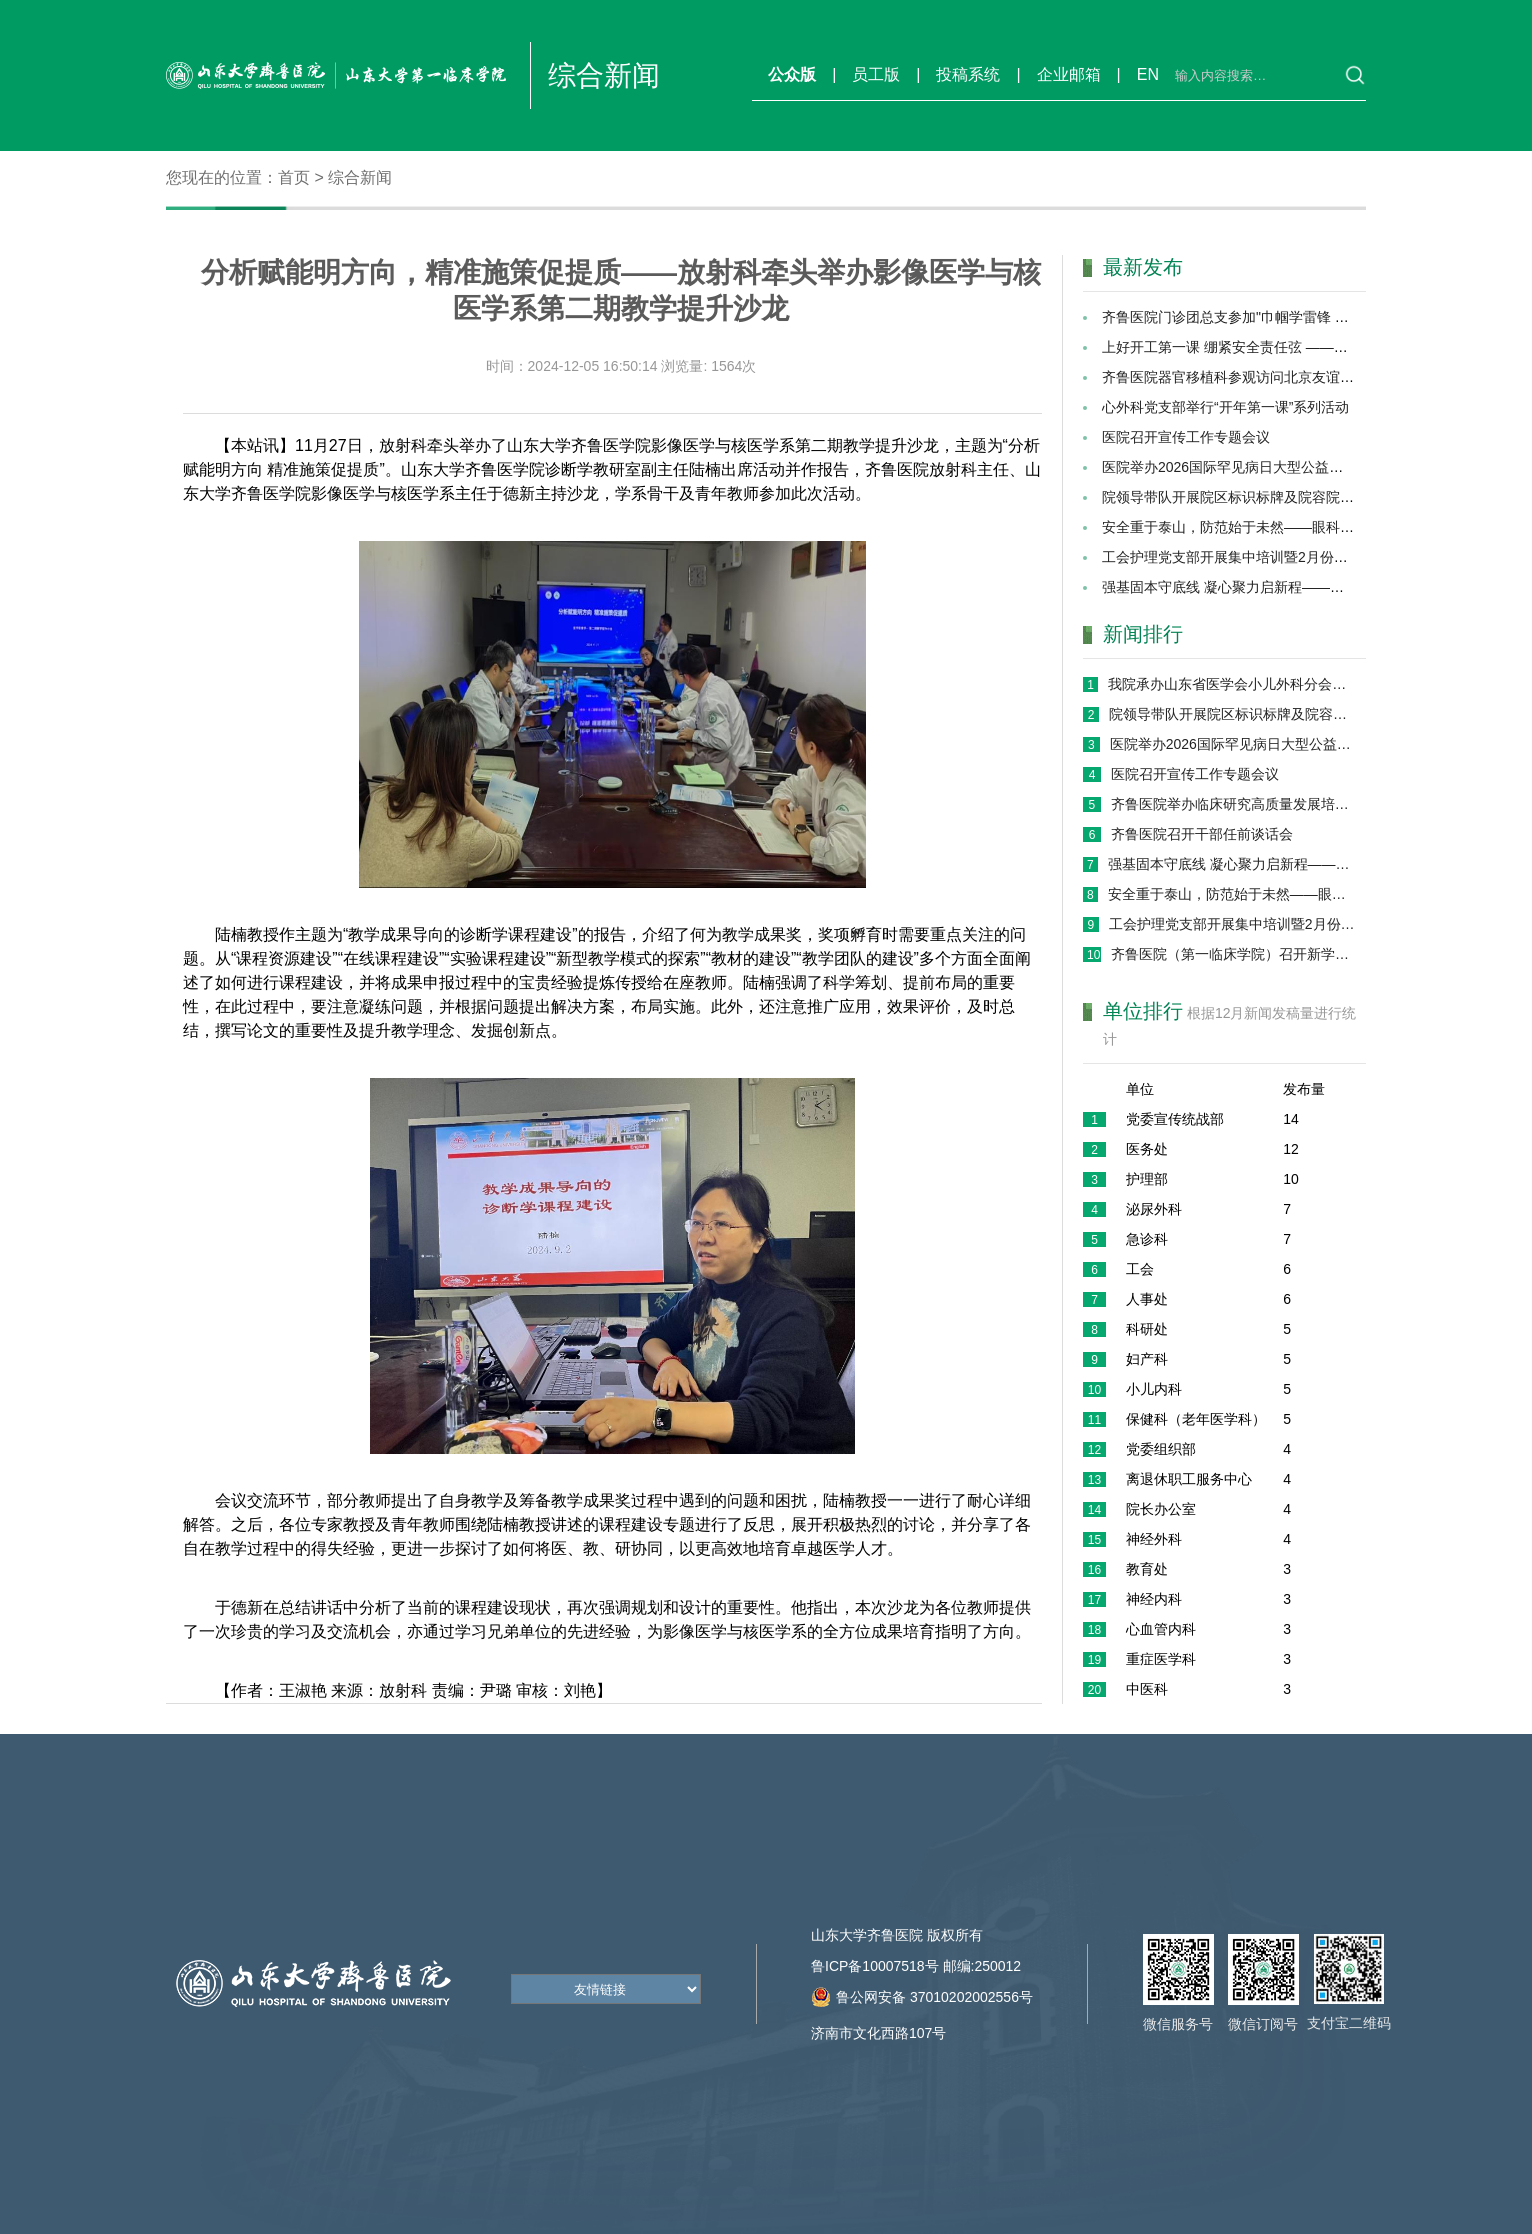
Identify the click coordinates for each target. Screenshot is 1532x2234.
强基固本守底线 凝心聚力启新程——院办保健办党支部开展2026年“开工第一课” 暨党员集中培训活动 (1231, 864)
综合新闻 (360, 177)
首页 (294, 177)
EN (1148, 74)
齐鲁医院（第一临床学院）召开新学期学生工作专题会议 (1233, 954)
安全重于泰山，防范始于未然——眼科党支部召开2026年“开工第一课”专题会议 (1231, 894)
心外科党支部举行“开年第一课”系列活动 (1225, 407)
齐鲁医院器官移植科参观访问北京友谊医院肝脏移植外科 (1277, 377)
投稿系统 (968, 74)
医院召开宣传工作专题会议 (1186, 437)
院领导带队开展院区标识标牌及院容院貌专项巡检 (1256, 497)
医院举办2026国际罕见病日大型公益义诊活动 (1243, 467)
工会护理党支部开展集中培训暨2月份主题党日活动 (1260, 557)
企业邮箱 (1069, 74)
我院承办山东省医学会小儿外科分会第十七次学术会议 (1231, 684)
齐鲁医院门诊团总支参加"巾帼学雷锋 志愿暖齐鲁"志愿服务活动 (1298, 317)
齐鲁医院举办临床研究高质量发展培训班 (1233, 804)
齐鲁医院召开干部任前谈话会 (1202, 834)
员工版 (876, 74)
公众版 (792, 74)
